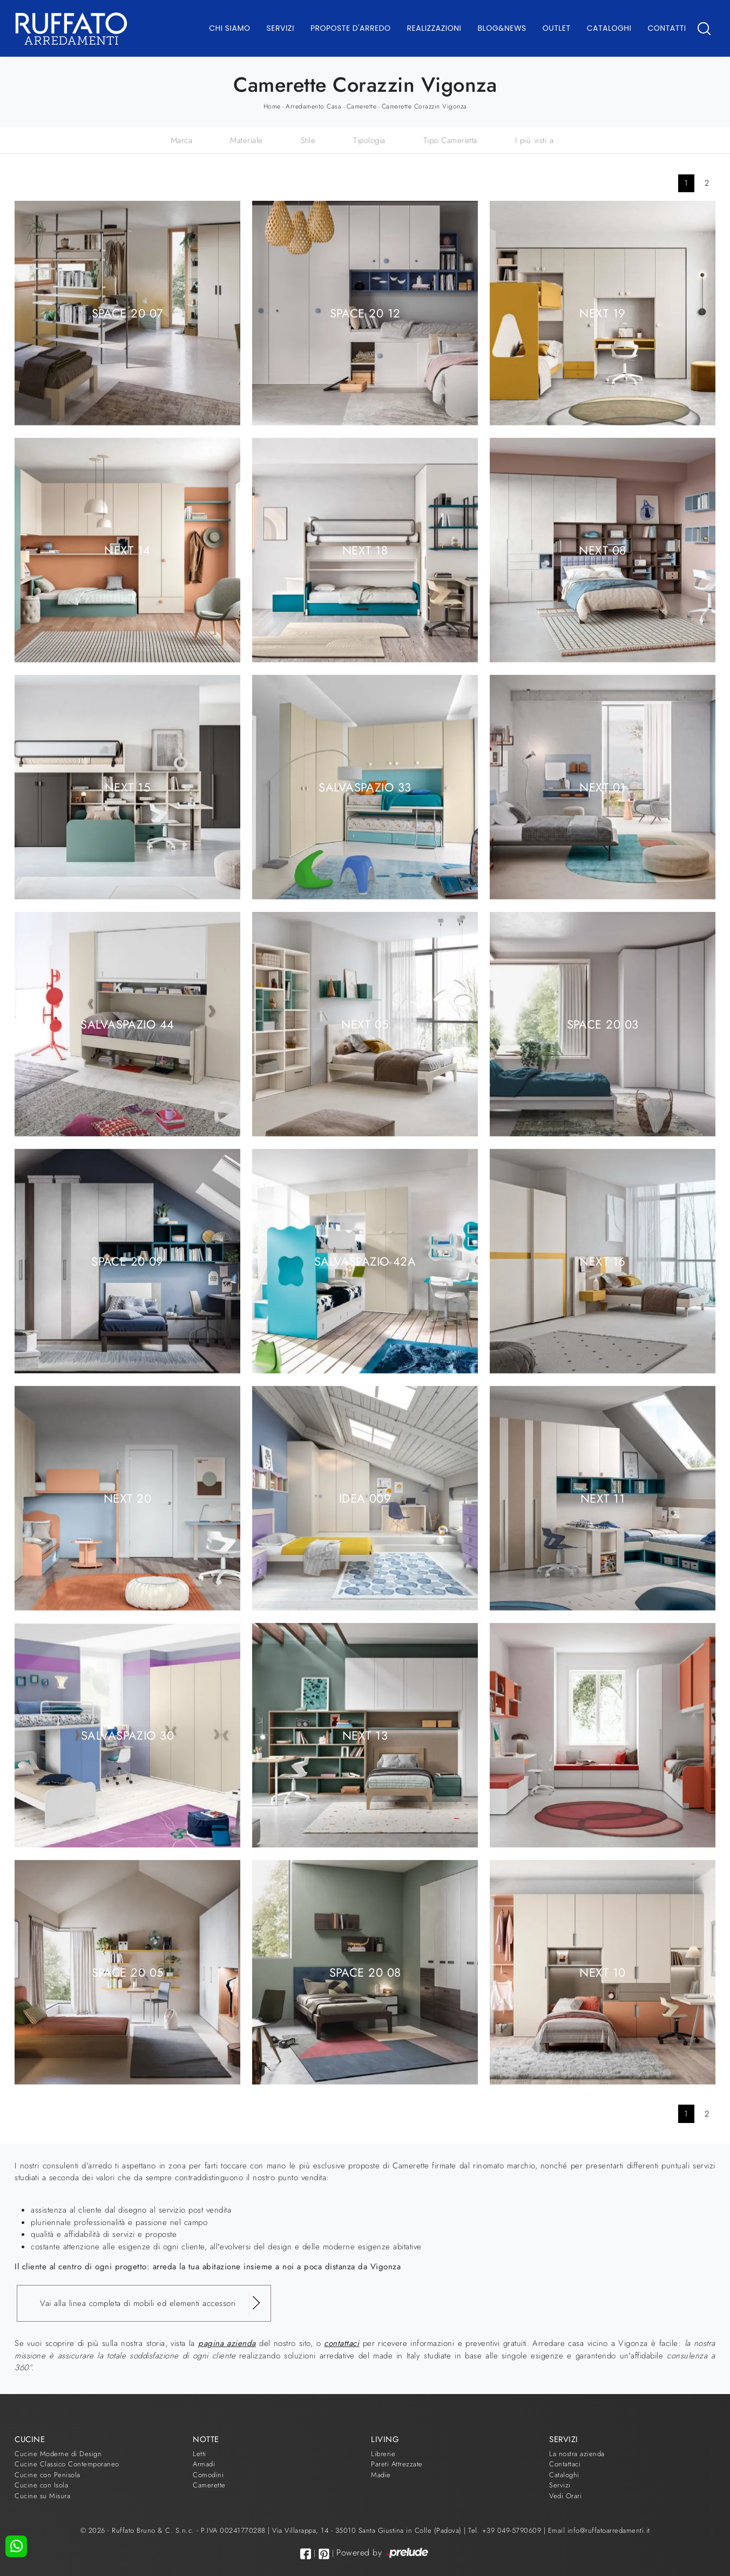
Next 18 (365, 549)
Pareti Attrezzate (397, 2464)
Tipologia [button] (369, 140)
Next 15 (127, 786)
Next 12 (602, 1734)
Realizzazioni (434, 28)
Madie (381, 2475)
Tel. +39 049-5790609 (506, 2530)
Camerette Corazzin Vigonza (424, 106)
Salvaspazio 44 (127, 1023)
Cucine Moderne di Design (58, 2454)
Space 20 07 (128, 312)
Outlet (557, 28)
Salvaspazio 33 (365, 786)
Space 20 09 (127, 1260)
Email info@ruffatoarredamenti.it (599, 2530)
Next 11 (602, 1497)
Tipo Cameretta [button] (450, 140)
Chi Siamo (229, 28)
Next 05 (364, 1023)
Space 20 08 (365, 1971)
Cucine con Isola (41, 2485)
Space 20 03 (603, 1023)
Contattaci (564, 2464)
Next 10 (602, 1971)
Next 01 (602, 786)
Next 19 (602, 312)
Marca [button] (182, 140)
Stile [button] (308, 140)
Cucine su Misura (42, 2496)
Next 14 (127, 549)
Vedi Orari (565, 2496)
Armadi (204, 2464)
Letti (199, 2454)
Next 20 (127, 1497)
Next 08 (602, 549)
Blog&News (502, 28)
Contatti (666, 28)
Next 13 (365, 1734)
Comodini (208, 2475)
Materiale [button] (246, 140)
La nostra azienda (577, 2454)
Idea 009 (365, 1497)
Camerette (362, 106)
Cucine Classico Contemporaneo (67, 2464)
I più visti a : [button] (537, 140)
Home (272, 106)
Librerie (383, 2454)
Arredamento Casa (313, 106)
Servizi (280, 28)
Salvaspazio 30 (127, 1734)
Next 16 (602, 1260)
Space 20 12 (365, 312)
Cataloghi (609, 28)
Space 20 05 (128, 1971)
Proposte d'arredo (350, 28)
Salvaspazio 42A (365, 1260)
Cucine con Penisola (47, 2475)
